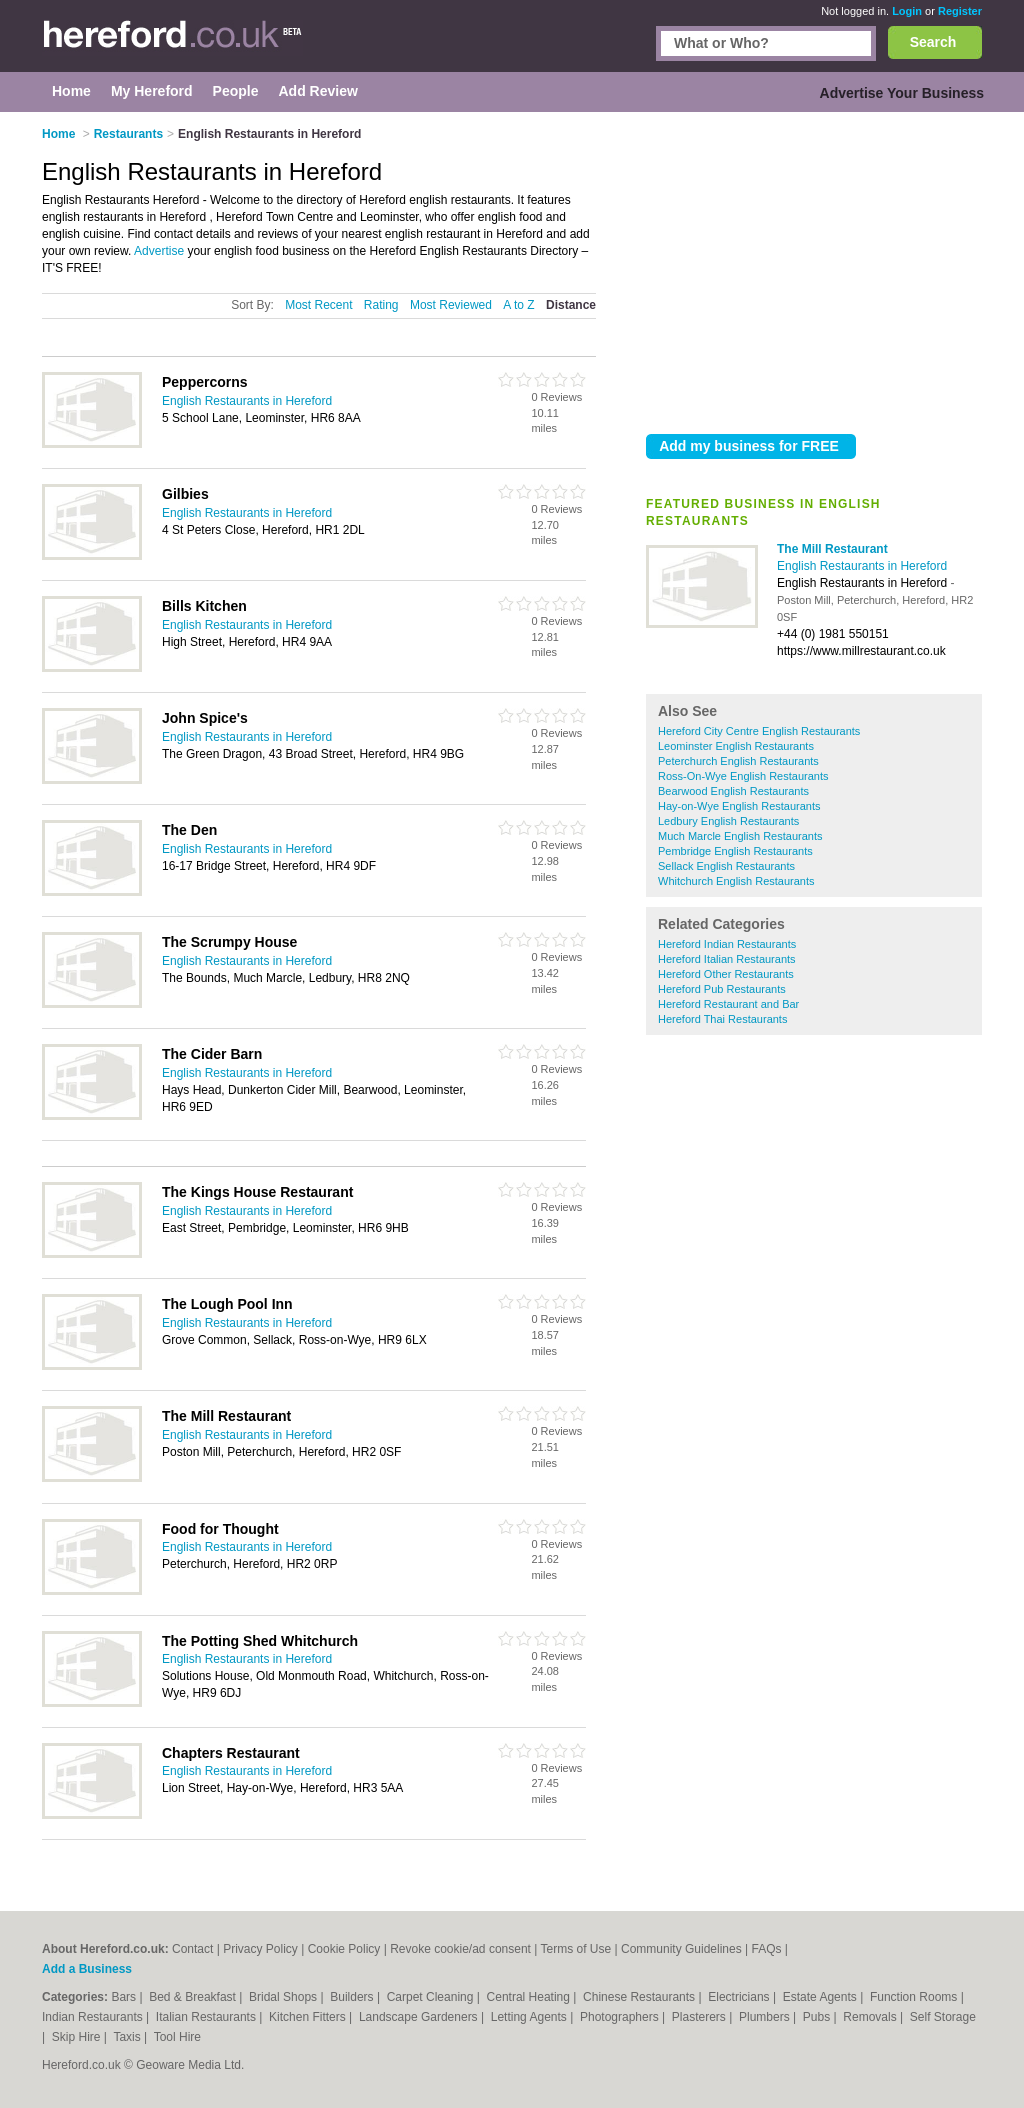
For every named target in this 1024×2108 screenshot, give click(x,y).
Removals (871, 2017)
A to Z (518, 305)
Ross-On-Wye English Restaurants (743, 776)
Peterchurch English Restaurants (738, 761)
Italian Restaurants (207, 2017)
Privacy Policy (260, 1949)
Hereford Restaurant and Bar (728, 1004)
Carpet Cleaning (432, 1997)
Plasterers (700, 2017)
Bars (125, 1997)
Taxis (128, 2037)
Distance (571, 305)
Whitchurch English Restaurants (736, 881)
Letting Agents (530, 2017)
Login (907, 11)
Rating (381, 305)
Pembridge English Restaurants (735, 851)
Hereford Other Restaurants (726, 974)
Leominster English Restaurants (736, 746)
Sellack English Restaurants (726, 866)
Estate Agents (821, 1997)
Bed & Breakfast (194, 1997)
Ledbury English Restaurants (728, 821)
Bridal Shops (284, 1997)
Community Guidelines (681, 1949)
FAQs (766, 1949)
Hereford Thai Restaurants (722, 1019)
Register (960, 11)
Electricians (740, 1997)
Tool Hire (177, 2037)
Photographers (621, 2017)
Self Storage (943, 2017)
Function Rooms (915, 1997)
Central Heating (530, 1997)
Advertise (159, 251)
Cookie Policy (344, 1949)
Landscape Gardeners (420, 2017)
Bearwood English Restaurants (733, 791)
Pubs (818, 2017)
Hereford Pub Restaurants (722, 989)
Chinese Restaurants (640, 1997)
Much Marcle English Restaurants (740, 836)
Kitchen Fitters (309, 2017)
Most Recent (318, 305)
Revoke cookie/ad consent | (465, 1949)
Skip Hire (78, 2037)
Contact (192, 1949)
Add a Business (87, 1969)
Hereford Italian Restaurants (727, 959)
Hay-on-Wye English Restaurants (739, 806)
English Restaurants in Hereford (862, 566)
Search (933, 42)
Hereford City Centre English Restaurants (759, 731)
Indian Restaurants (94, 2017)
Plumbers (766, 2017)
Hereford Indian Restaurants (727, 944)
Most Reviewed (451, 305)
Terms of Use (575, 1949)
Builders (353, 1997)
